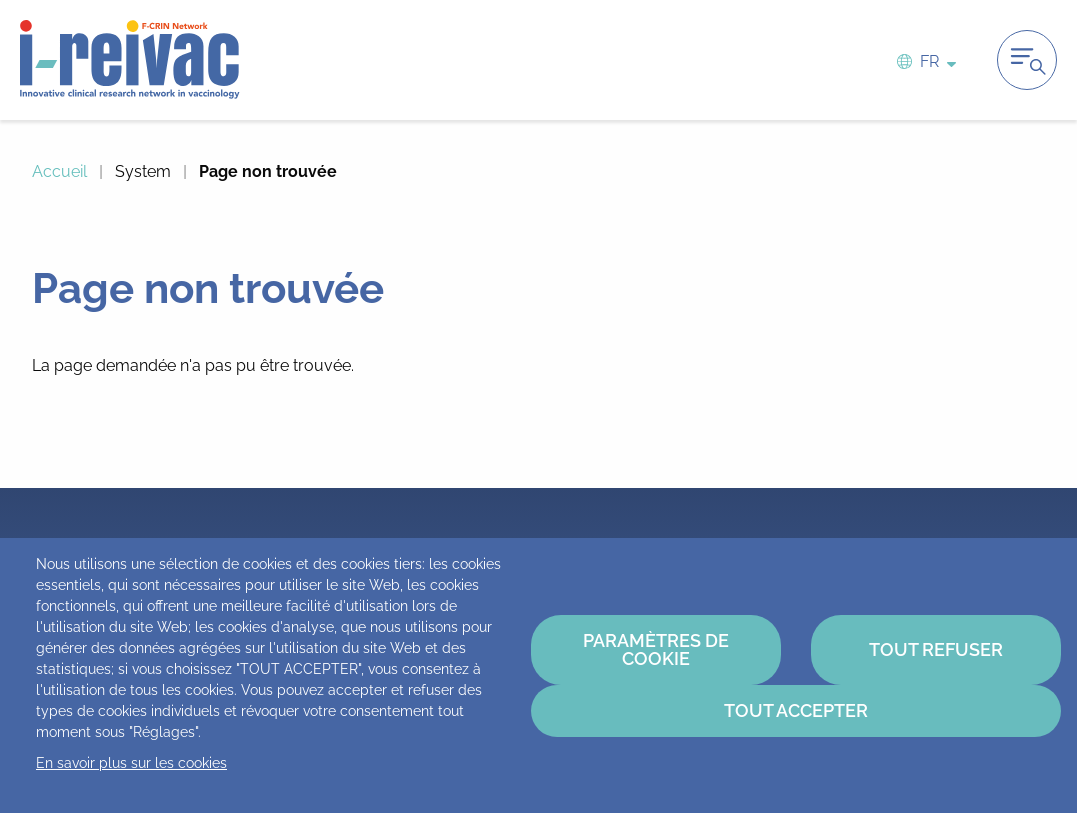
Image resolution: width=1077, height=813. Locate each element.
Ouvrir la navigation (1027, 60)
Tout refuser (936, 649)
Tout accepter (796, 710)
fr (929, 61)
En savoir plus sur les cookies (131, 763)
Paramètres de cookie (656, 649)
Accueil (59, 171)
